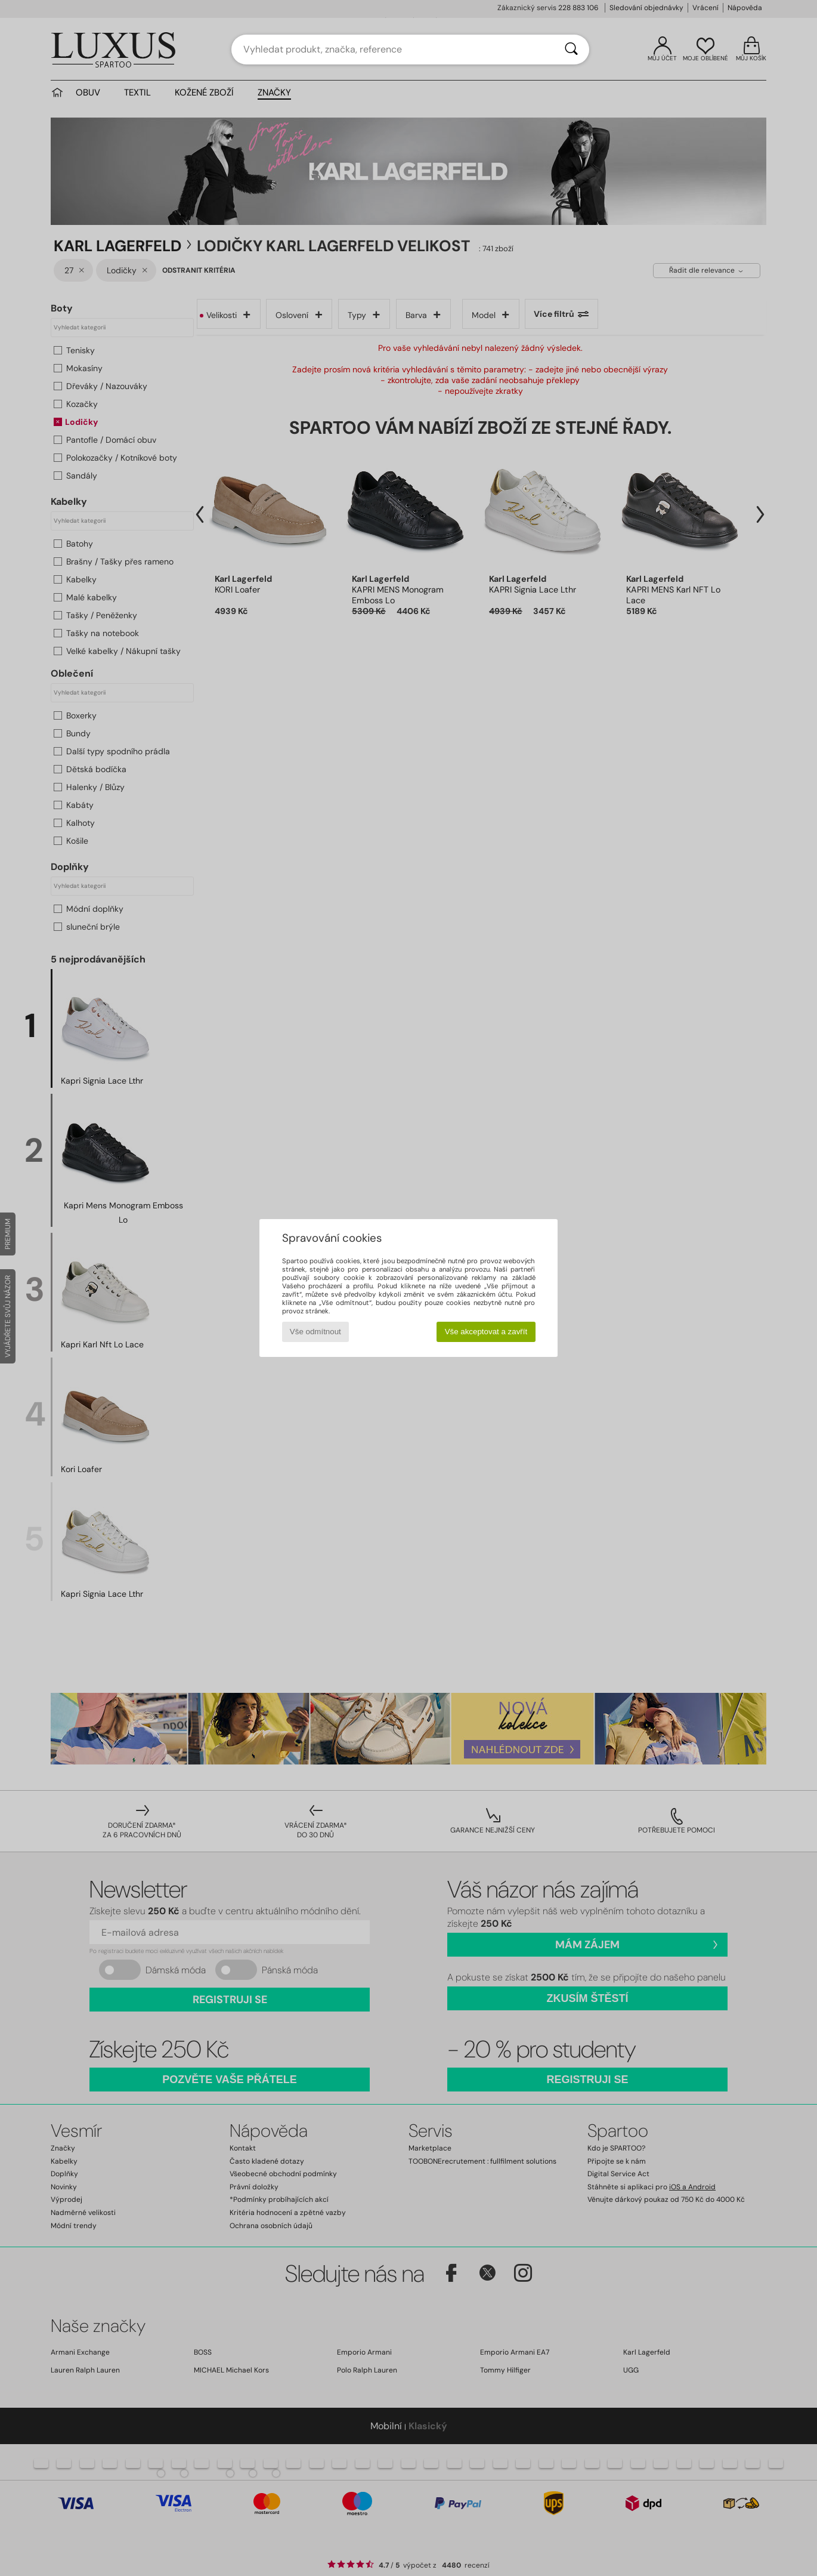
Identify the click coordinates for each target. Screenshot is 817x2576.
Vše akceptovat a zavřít (486, 1331)
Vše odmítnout (315, 1331)
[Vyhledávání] (571, 49)
